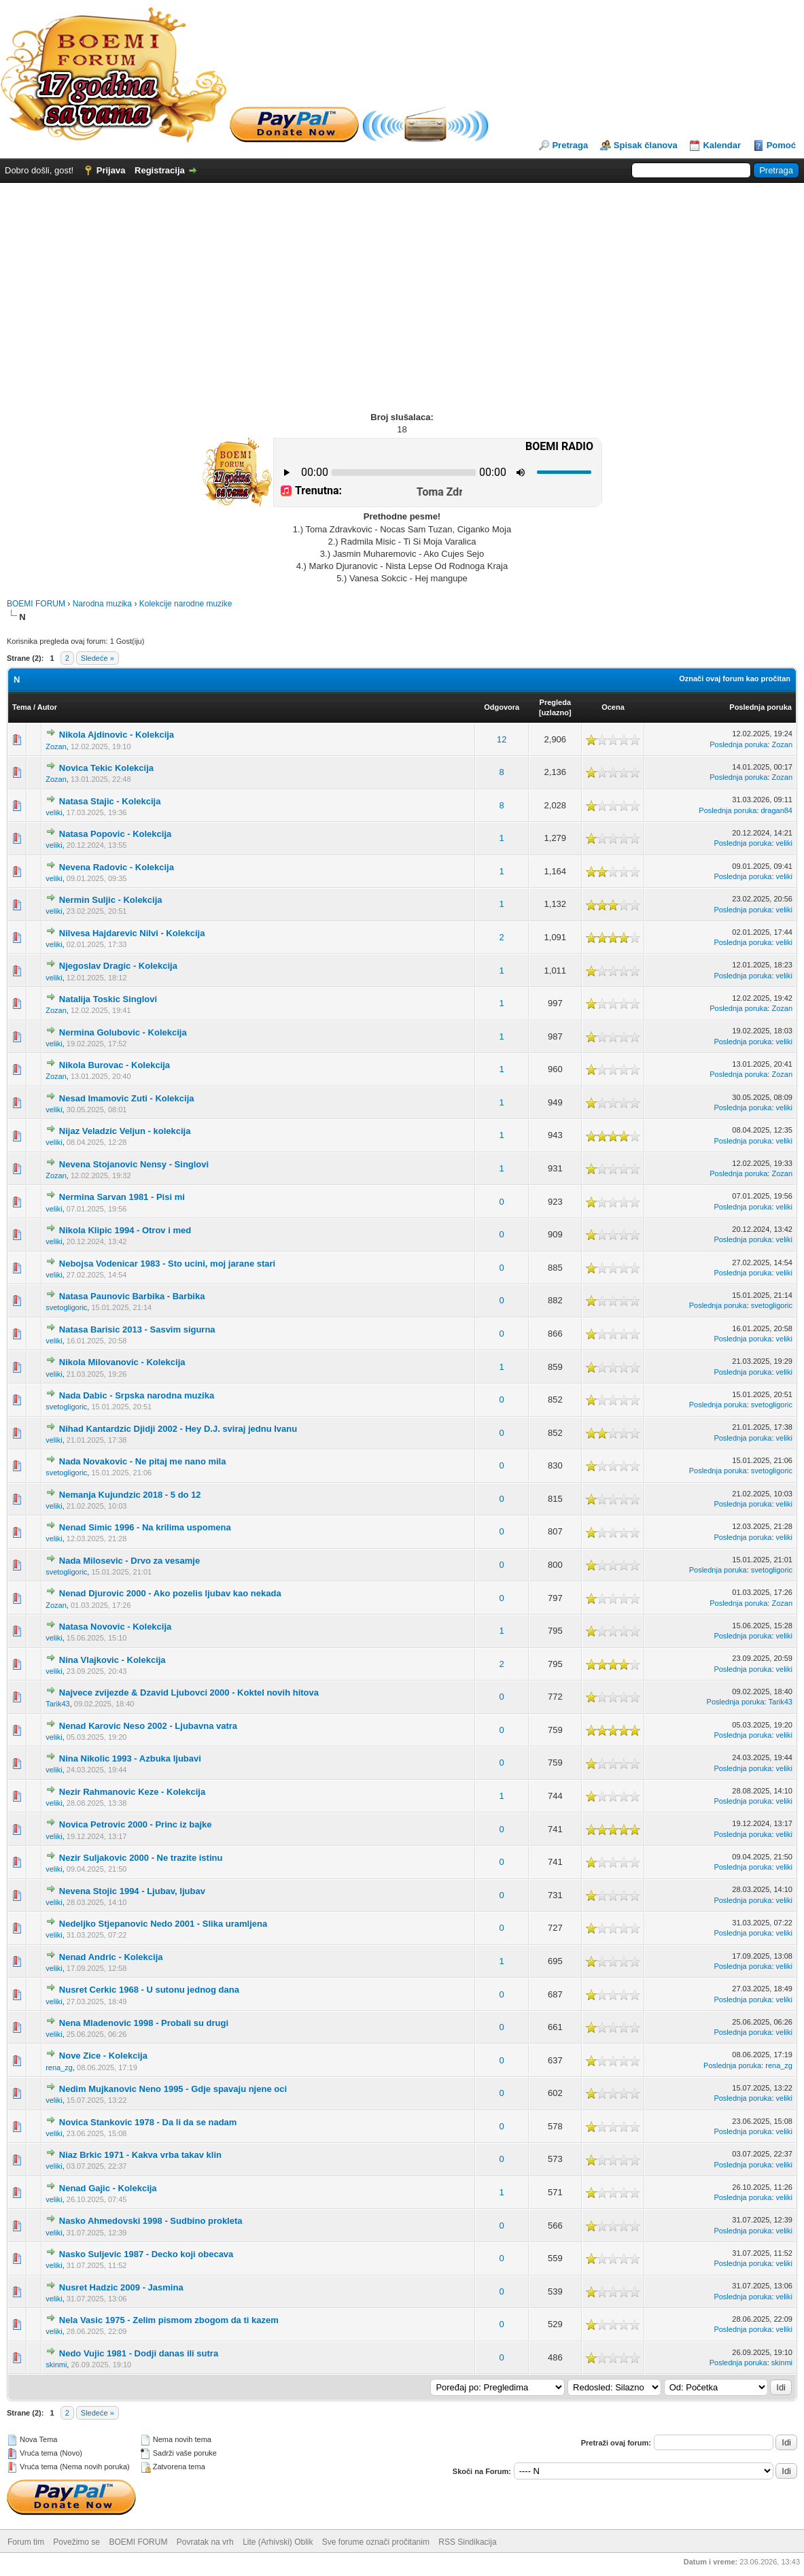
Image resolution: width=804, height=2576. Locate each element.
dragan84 (777, 810)
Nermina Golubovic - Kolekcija (123, 1032)
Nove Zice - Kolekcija (103, 2055)
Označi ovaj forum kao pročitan (734, 678)
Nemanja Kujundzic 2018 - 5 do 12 (130, 1495)
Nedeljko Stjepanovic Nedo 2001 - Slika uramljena (163, 1924)
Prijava (111, 170)
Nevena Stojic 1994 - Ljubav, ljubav (132, 1891)
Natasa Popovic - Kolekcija (115, 834)
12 (501, 739)
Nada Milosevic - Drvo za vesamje (129, 1561)
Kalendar (722, 145)
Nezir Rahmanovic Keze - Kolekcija (132, 1792)
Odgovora (501, 707)
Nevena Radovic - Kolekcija (116, 867)
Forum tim (25, 2542)
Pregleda (555, 702)
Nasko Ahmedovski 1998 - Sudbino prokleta (151, 2221)
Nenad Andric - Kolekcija (111, 1957)
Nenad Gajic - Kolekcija (108, 2188)
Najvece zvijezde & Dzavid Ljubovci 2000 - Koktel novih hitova (189, 1692)
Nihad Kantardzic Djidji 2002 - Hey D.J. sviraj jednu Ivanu (178, 1429)
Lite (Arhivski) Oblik (278, 2542)
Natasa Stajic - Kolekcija (110, 801)
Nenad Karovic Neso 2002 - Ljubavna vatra (148, 1726)
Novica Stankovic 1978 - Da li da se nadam (148, 2122)
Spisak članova (646, 145)
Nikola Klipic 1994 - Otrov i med (125, 1230)
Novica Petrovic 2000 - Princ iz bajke (135, 1824)
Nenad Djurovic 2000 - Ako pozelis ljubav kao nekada (170, 1593)
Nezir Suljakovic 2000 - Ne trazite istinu (141, 1858)
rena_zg (59, 2067)
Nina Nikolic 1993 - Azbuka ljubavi (130, 1758)
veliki (54, 812)
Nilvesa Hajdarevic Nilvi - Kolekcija (132, 933)
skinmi (56, 2364)
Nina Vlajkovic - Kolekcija (112, 1660)
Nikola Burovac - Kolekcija (114, 1065)
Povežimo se (76, 2542)
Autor (47, 707)
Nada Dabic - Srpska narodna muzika (136, 1395)
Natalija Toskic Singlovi (108, 999)
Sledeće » (97, 658)
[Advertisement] (402, 285)
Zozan (56, 746)
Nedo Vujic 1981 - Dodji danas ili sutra (138, 2353)
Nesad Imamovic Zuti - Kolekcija (126, 1098)
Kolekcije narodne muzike (185, 603)
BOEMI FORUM (36, 603)
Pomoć (781, 145)
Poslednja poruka (760, 707)
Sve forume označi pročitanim (376, 2542)
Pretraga (570, 145)
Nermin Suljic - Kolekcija (110, 900)
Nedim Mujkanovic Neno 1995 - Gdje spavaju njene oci (173, 2089)
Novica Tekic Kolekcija (106, 768)
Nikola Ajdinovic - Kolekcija (116, 734)
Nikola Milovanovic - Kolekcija (122, 1362)
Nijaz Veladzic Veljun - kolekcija (125, 1131)
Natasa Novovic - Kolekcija (115, 1626)
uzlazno (555, 712)
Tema (21, 707)
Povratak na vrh (205, 2542)
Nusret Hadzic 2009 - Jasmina (121, 2287)
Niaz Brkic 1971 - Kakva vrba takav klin (140, 2155)
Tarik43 (57, 1704)
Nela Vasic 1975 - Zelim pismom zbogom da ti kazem (169, 2320)
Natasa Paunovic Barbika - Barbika (132, 1296)
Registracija (160, 170)
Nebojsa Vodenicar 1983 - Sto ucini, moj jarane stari (167, 1263)
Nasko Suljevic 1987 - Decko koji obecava (146, 2254)
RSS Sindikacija (467, 2542)
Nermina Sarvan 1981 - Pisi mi (122, 1197)
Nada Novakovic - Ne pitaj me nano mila (142, 1461)
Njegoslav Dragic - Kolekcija (118, 966)
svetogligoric (66, 1307)
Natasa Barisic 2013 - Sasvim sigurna (137, 1329)
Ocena (613, 707)
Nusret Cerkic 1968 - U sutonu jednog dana (149, 1990)
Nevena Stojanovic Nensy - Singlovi (134, 1164)
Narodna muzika (102, 603)
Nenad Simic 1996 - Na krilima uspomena (145, 1527)
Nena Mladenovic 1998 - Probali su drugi (143, 2023)
